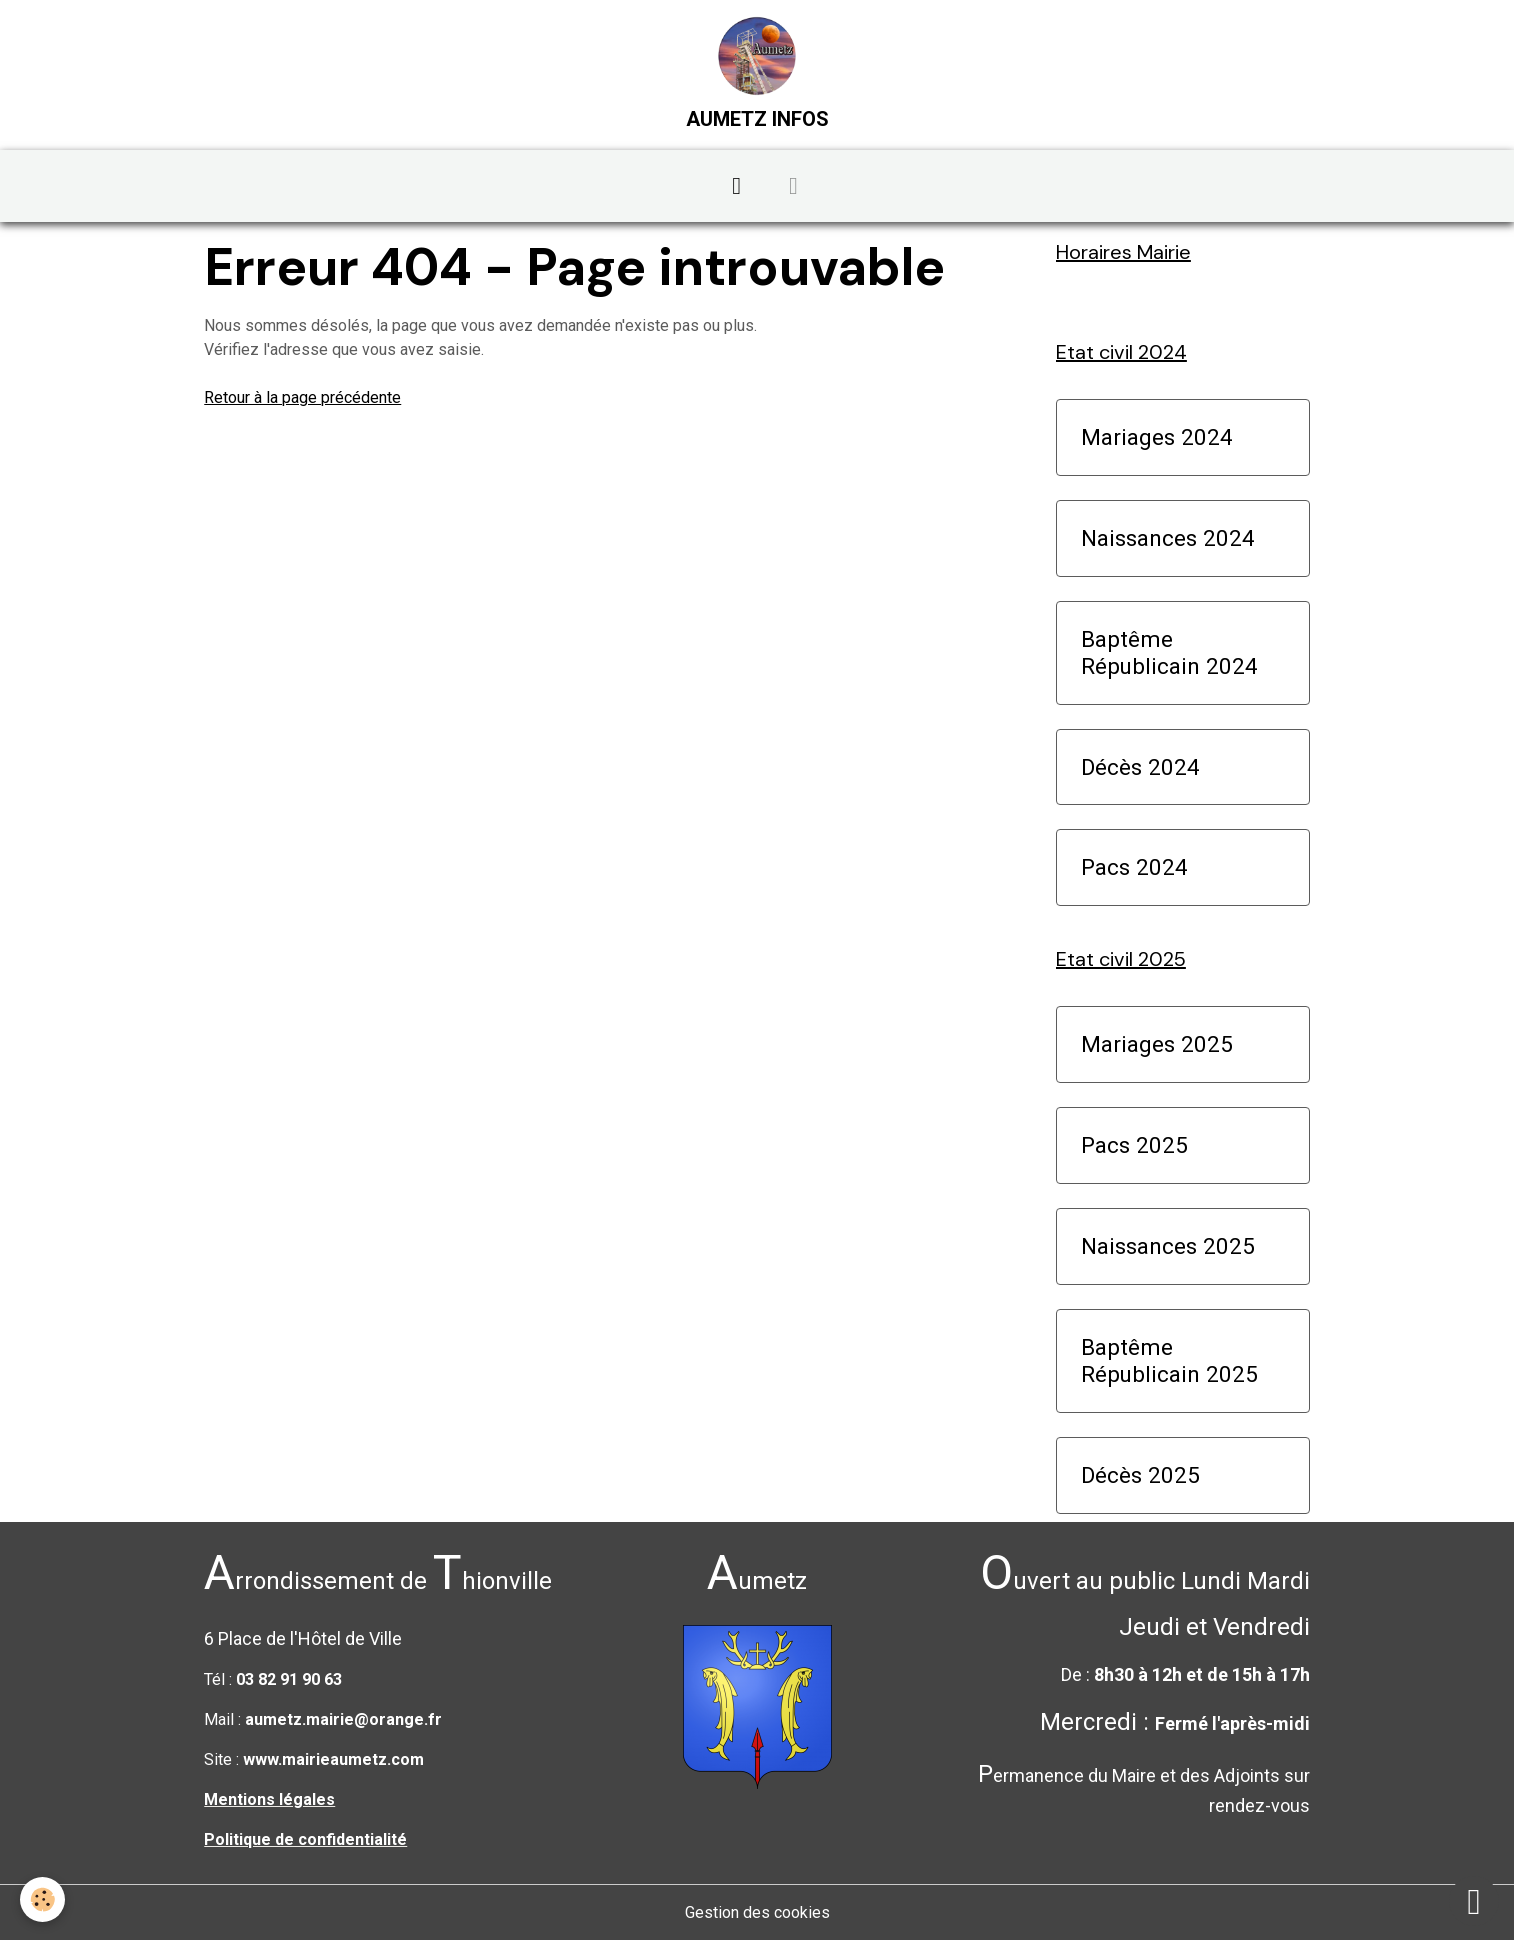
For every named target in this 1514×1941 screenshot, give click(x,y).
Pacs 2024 (1134, 867)
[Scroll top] (1474, 1901)
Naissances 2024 (1168, 538)
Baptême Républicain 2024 (1169, 652)
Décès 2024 (1140, 767)
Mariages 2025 (1157, 1044)
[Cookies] (42, 1899)
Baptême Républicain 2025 (1169, 1360)
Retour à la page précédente (302, 397)
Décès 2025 (1140, 1475)
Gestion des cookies (757, 1912)
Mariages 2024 (1157, 437)
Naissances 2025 (1168, 1246)
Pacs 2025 (1134, 1145)
